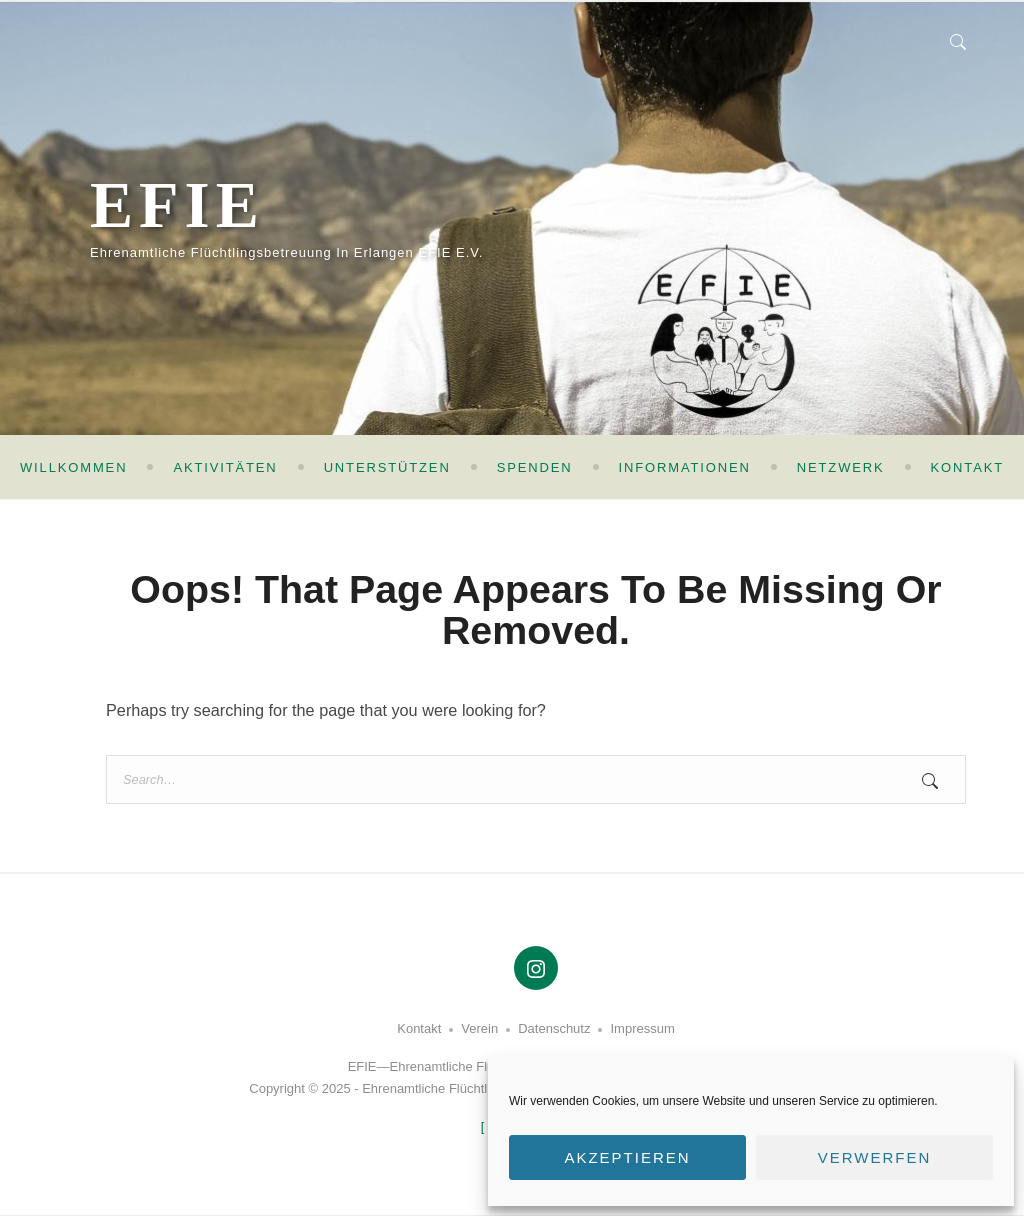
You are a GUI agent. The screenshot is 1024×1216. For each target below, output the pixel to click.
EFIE (177, 205)
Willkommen (73, 467)
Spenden (535, 467)
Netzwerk (841, 467)
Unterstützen (387, 467)
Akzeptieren (627, 1157)
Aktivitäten (225, 467)
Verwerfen (875, 1157)
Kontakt (967, 467)
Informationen (685, 467)
